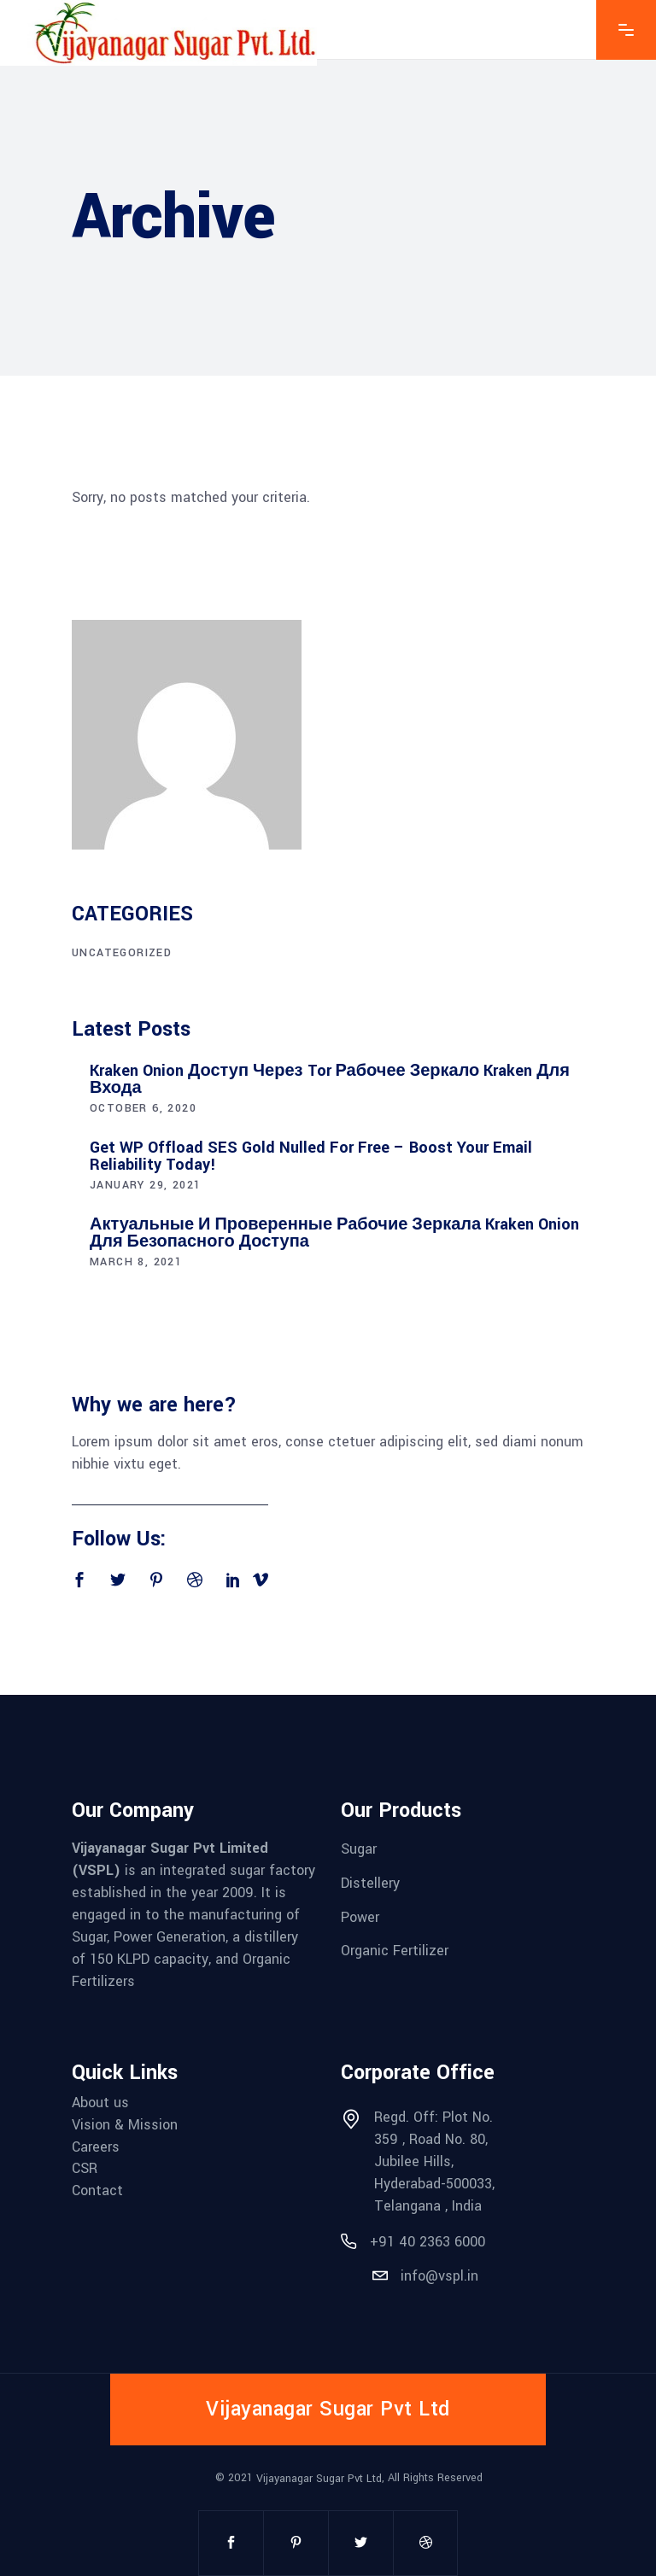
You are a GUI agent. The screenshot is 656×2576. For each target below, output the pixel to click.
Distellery (370, 1883)
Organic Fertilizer (394, 1950)
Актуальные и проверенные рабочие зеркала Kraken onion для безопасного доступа (334, 1233)
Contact (97, 2190)
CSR (84, 2168)
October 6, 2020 (143, 1108)
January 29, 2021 (145, 1185)
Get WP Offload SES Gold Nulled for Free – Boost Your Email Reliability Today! (311, 1156)
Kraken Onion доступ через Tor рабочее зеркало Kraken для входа (330, 1079)
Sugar (359, 1849)
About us (100, 2102)
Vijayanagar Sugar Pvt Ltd (319, 2478)
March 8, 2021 (136, 1262)
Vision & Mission (125, 2125)
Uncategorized (122, 953)
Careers (96, 2146)
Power (360, 1916)
